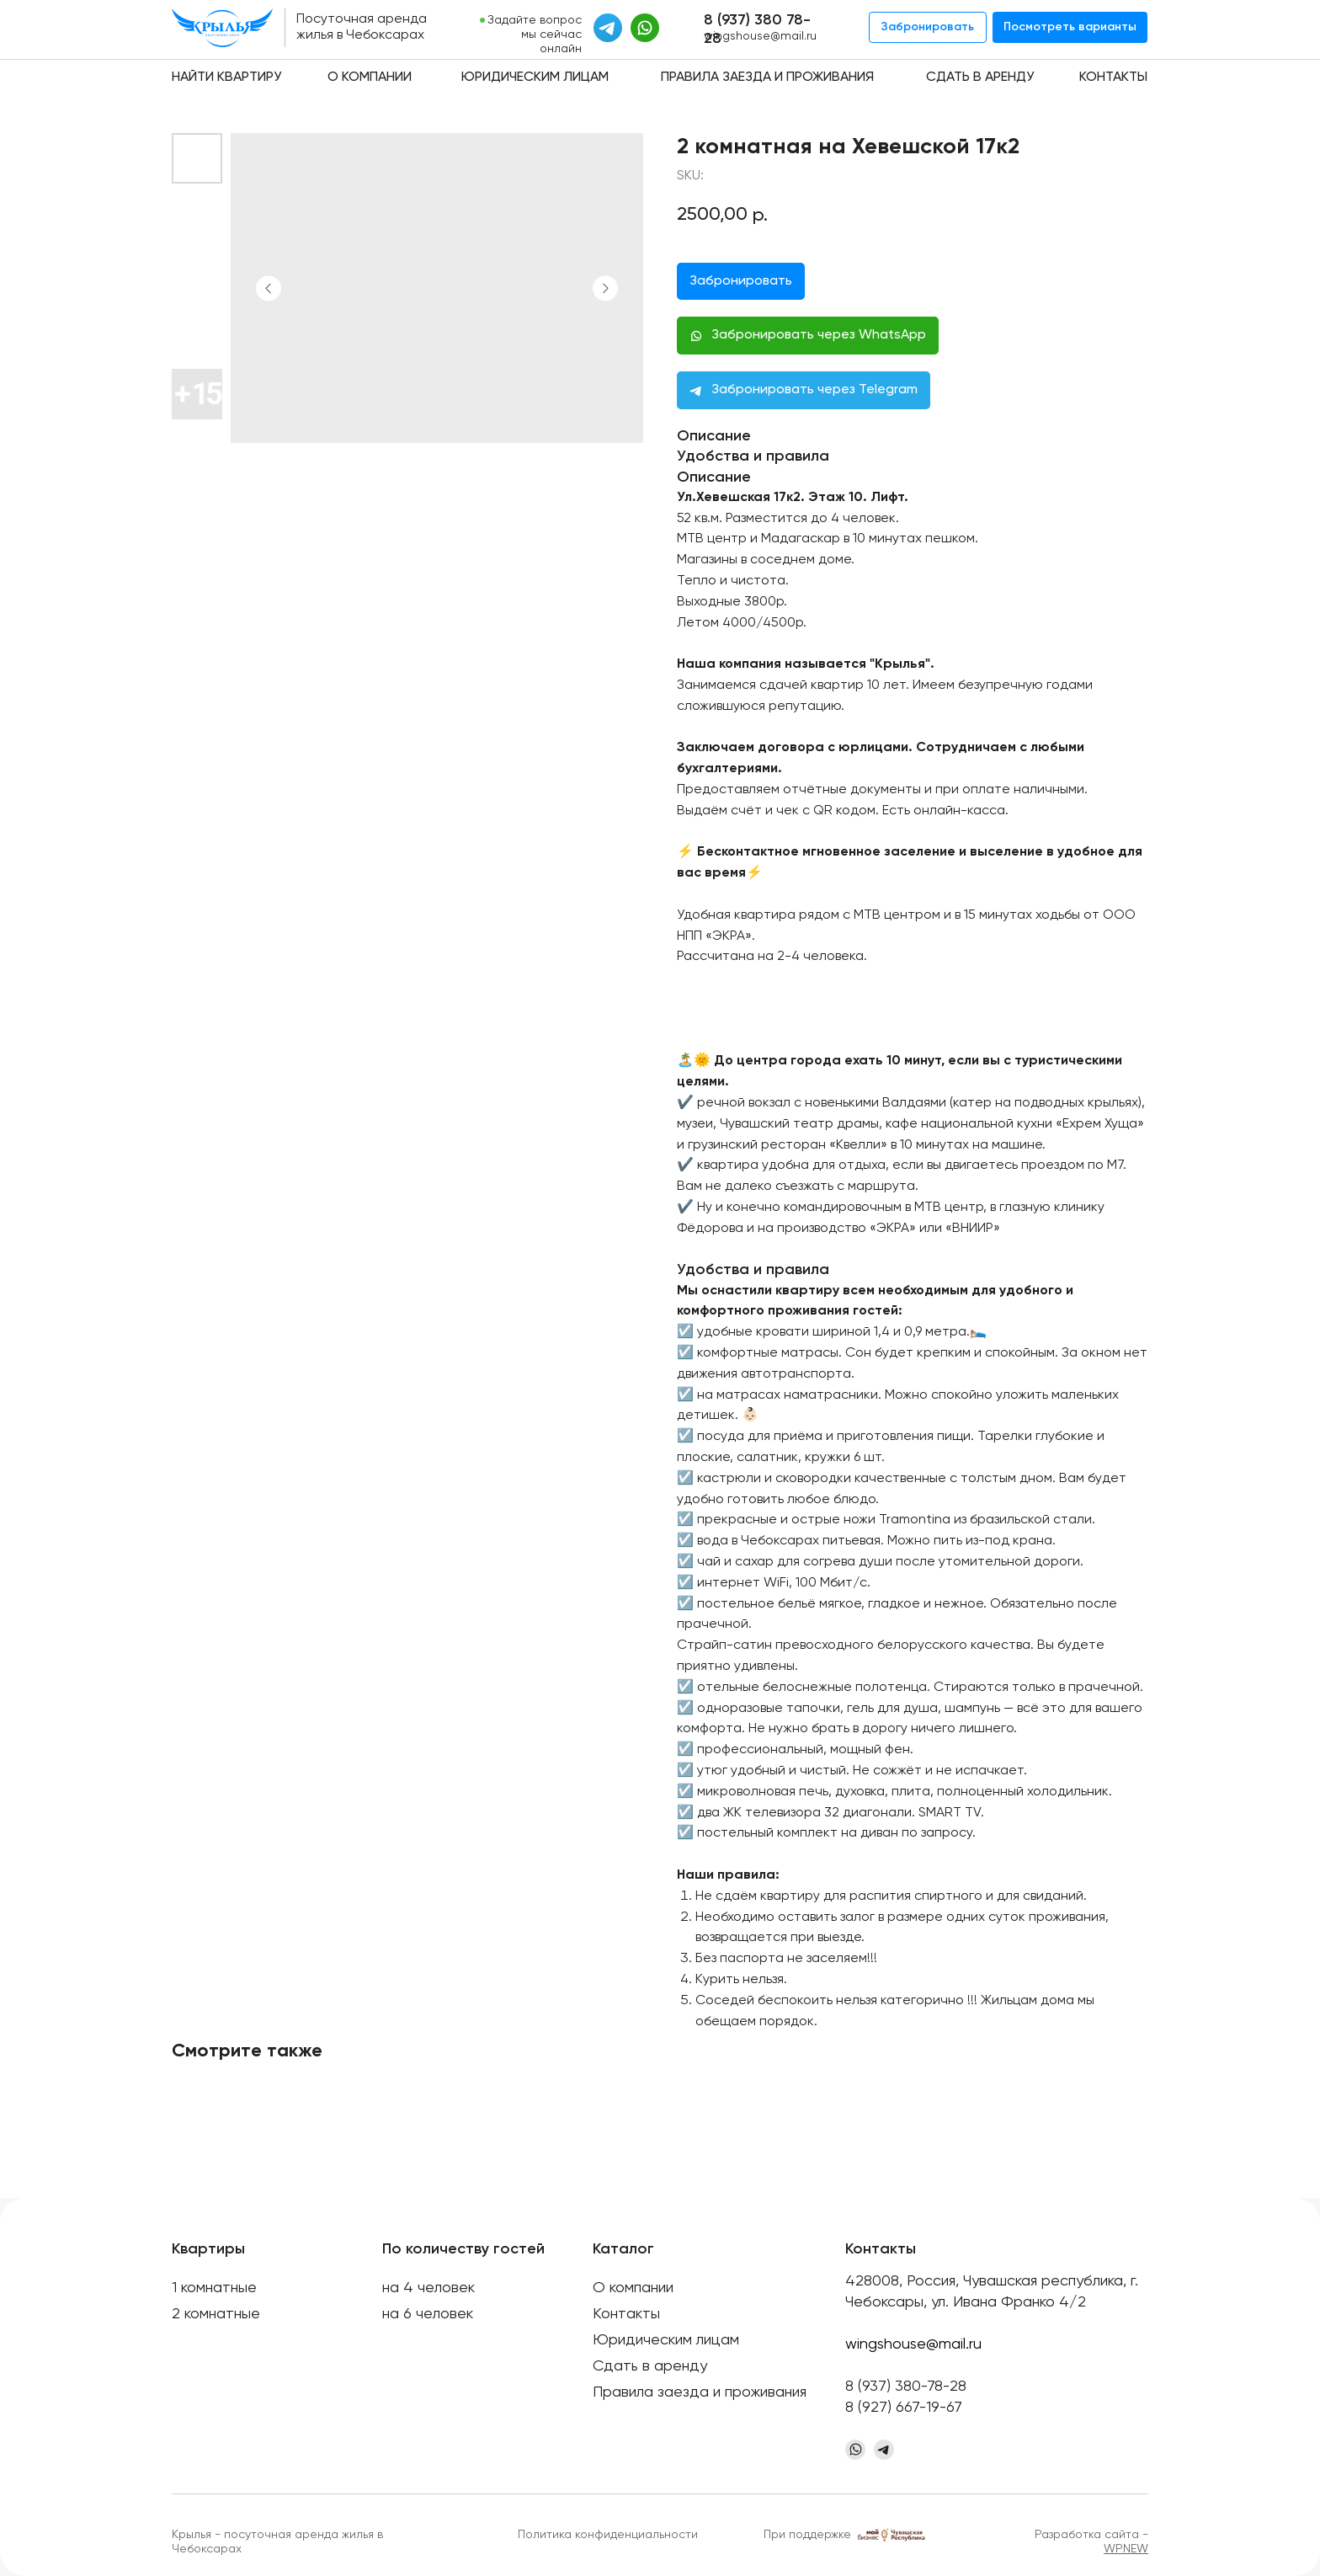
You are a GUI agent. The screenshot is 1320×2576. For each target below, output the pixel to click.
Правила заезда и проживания (767, 77)
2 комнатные (216, 2314)
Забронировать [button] (740, 281)
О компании (369, 77)
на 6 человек (427, 2314)
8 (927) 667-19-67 (903, 2407)
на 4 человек (428, 2288)
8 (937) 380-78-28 (905, 2386)
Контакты (1113, 77)
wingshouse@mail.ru (760, 36)
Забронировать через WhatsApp (818, 335)
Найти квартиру (226, 77)
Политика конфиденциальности (608, 2535)
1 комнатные (214, 2288)
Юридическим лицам (535, 77)
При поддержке (807, 2535)
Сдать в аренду (980, 77)
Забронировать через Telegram (814, 390)
